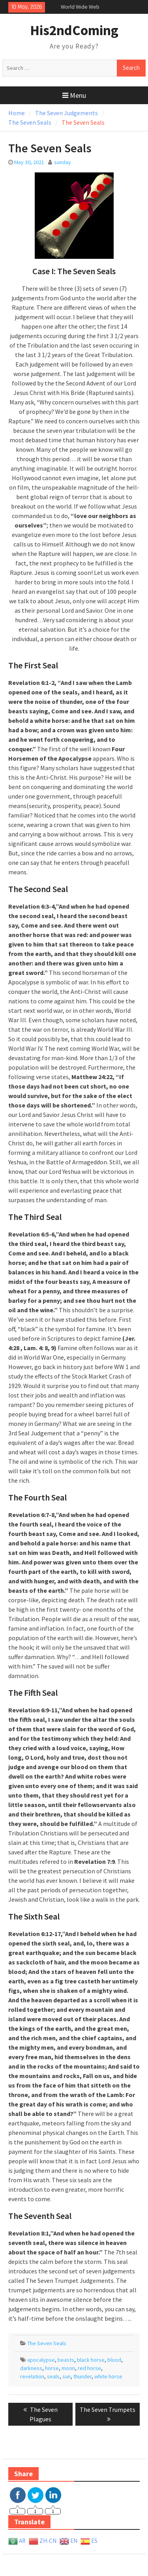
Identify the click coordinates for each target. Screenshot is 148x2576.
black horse (91, 2359)
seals (53, 2376)
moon (68, 2368)
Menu (74, 95)
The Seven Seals (46, 2343)
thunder (82, 2376)
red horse (89, 2368)
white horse (108, 2376)
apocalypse (41, 2359)
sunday (62, 162)
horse (52, 2368)
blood (114, 2359)
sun (66, 2376)
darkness (31, 2368)
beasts (66, 2359)
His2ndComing (74, 30)
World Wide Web (80, 6)
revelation (32, 2376)
